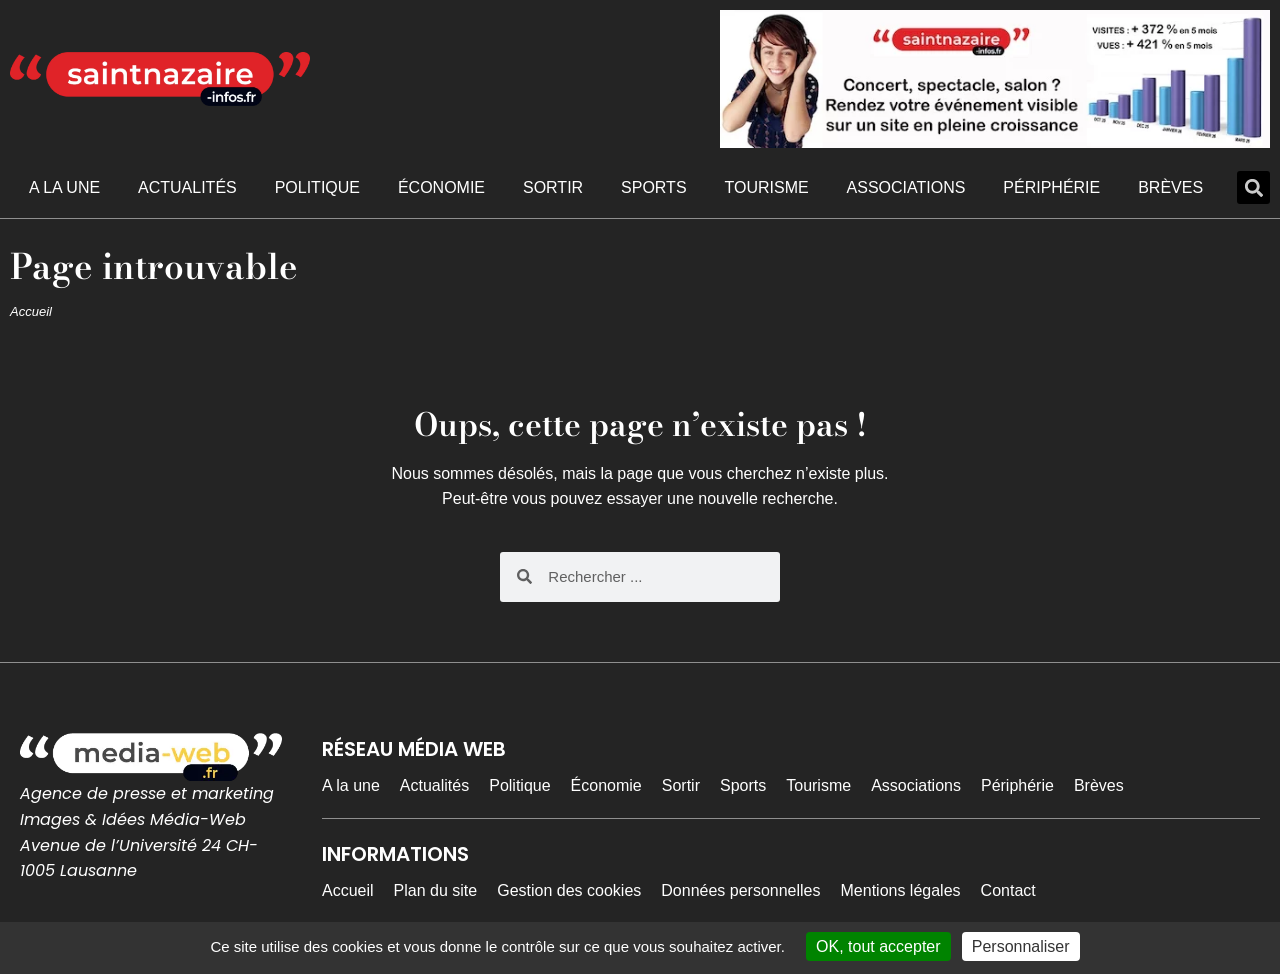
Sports (654, 187)
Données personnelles (740, 890)
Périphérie (1051, 187)
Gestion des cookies (569, 890)
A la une (64, 187)
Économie (441, 187)
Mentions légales (901, 890)
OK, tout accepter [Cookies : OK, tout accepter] (878, 946)
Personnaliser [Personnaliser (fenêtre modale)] (1021, 946)
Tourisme (766, 187)
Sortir (553, 187)
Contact (1008, 890)
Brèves (1170, 187)
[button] (1253, 187)
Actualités (187, 187)
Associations (906, 187)
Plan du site (436, 890)
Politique (317, 187)
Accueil (31, 311)
